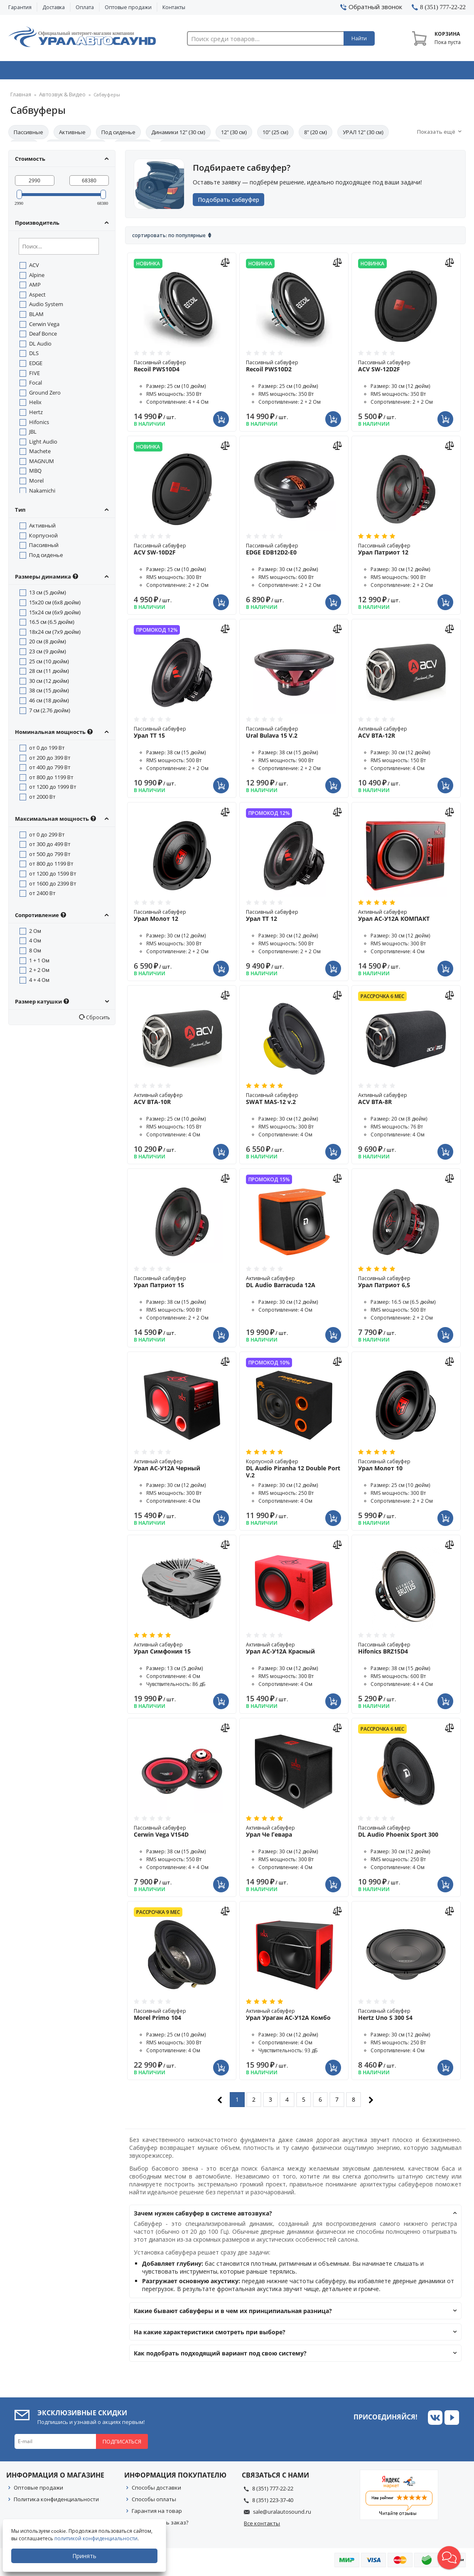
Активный (42, 528)
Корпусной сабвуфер (294, 1471)
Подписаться (122, 2444)
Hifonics (39, 424)
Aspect (37, 297)
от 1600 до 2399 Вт (52, 886)
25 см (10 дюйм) (49, 663)
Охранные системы (146, 72)
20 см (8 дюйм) (47, 644)
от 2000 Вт (42, 799)
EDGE (35, 365)
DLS (34, 355)
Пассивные (28, 134)
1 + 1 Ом (39, 963)
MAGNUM (41, 463)
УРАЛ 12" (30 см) (363, 134)
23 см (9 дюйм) (47, 653)
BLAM (36, 316)
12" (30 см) (234, 134)
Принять (86, 2556)
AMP (35, 287)
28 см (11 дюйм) (49, 673)
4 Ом (35, 943)
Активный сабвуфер (406, 735)
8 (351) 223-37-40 (272, 2502)
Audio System (46, 306)
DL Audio (40, 346)
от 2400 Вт (42, 895)
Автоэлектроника (239, 72)
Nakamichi (42, 493)
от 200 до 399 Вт (50, 760)
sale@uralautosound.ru (282, 2514)
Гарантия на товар (157, 2513)
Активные (72, 134)
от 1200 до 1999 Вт (52, 789)
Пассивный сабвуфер (182, 368)
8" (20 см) (315, 134)
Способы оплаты (154, 2501)
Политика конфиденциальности (56, 2501)
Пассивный (44, 547)
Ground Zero (45, 395)
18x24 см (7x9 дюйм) (55, 634)
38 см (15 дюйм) (49, 693)
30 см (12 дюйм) (49, 683)
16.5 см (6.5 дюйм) (51, 624)
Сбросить (97, 1019)
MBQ (35, 473)
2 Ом (35, 933)
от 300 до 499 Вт (50, 846)
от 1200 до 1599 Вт (52, 876)
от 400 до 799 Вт (50, 769)
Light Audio (43, 444)
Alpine (36, 277)
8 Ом (35, 953)
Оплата (85, 7)
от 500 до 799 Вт (50, 856)
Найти (359, 38)
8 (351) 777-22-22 (272, 2491)
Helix (35, 404)
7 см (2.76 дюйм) (49, 712)
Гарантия (20, 7)
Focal (35, 385)
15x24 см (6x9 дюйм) (55, 614)
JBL (33, 434)
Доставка (53, 7)
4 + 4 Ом (39, 982)
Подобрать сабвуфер (232, 202)
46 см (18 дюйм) (49, 703)
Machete (40, 453)
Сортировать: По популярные (169, 237)
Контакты (173, 7)
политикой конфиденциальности (97, 2538)
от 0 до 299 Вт (47, 837)
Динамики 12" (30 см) (178, 134)
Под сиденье (118, 134)
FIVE (34, 375)
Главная (19, 97)
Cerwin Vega (44, 326)
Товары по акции (423, 72)
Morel (36, 483)
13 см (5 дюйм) (47, 595)
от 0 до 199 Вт (47, 750)
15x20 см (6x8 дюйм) (55, 604)
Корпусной (43, 538)
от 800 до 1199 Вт (51, 779)
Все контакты (262, 2525)
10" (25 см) (275, 134)
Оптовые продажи (128, 7)
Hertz (36, 414)
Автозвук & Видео (53, 72)
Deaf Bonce (43, 336)
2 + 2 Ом (39, 972)
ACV (34, 267)
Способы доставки (156, 2490)
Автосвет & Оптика (331, 72)
